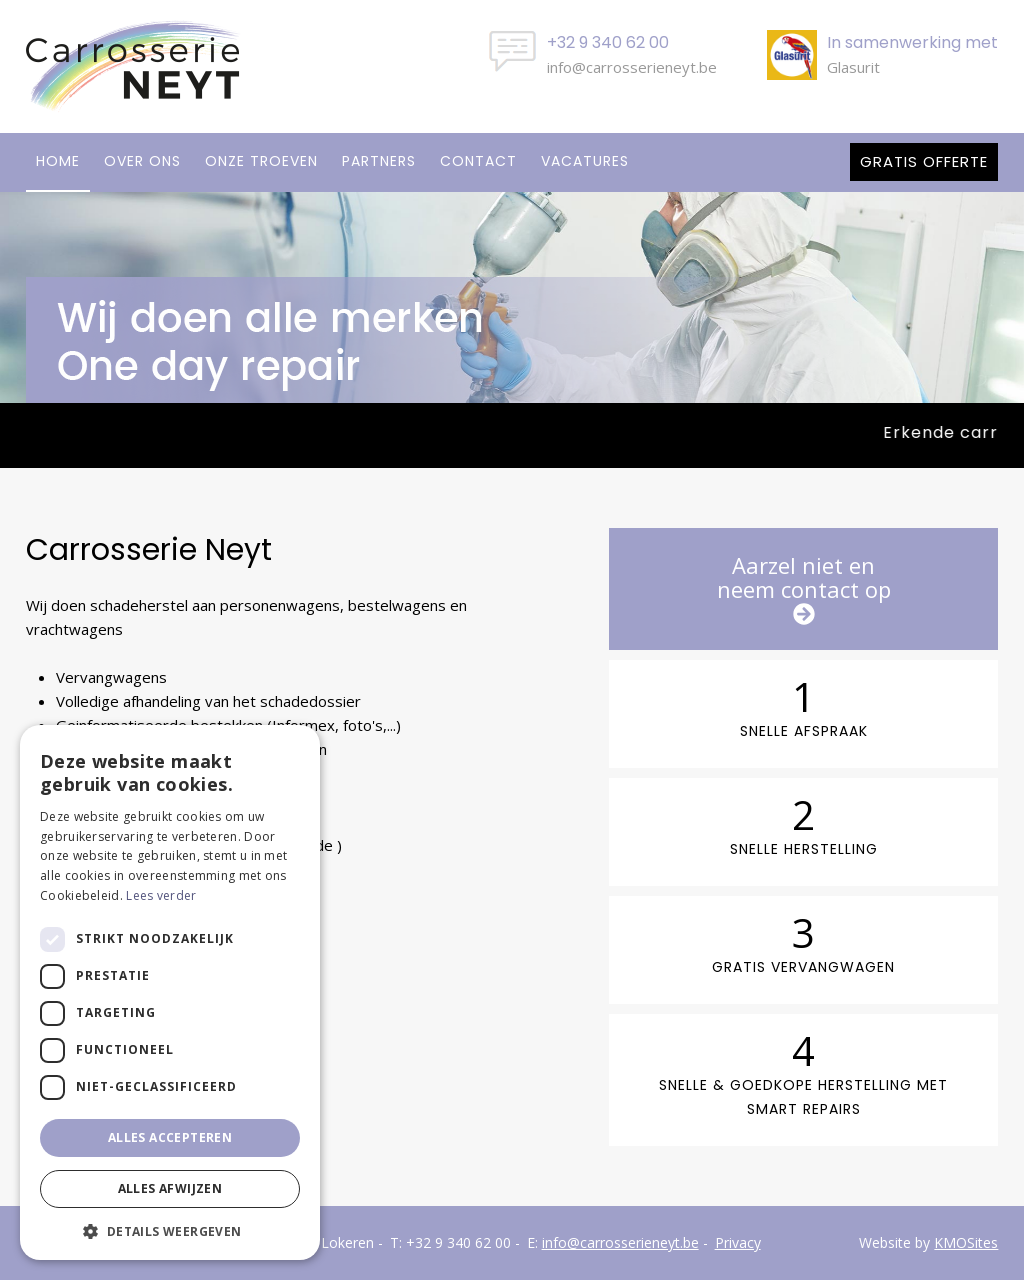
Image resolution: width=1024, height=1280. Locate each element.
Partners (379, 161)
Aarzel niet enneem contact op (804, 587)
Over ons (142, 161)
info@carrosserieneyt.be (632, 67)
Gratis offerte (924, 161)
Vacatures (585, 161)
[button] (170, 1230)
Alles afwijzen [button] (170, 1188)
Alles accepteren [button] (170, 1137)
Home (58, 161)
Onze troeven (261, 161)
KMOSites (966, 1242)
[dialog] (170, 992)
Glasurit (853, 67)
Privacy (738, 1242)
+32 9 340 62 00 (458, 1242)
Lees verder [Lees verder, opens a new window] (161, 895)
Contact (478, 161)
